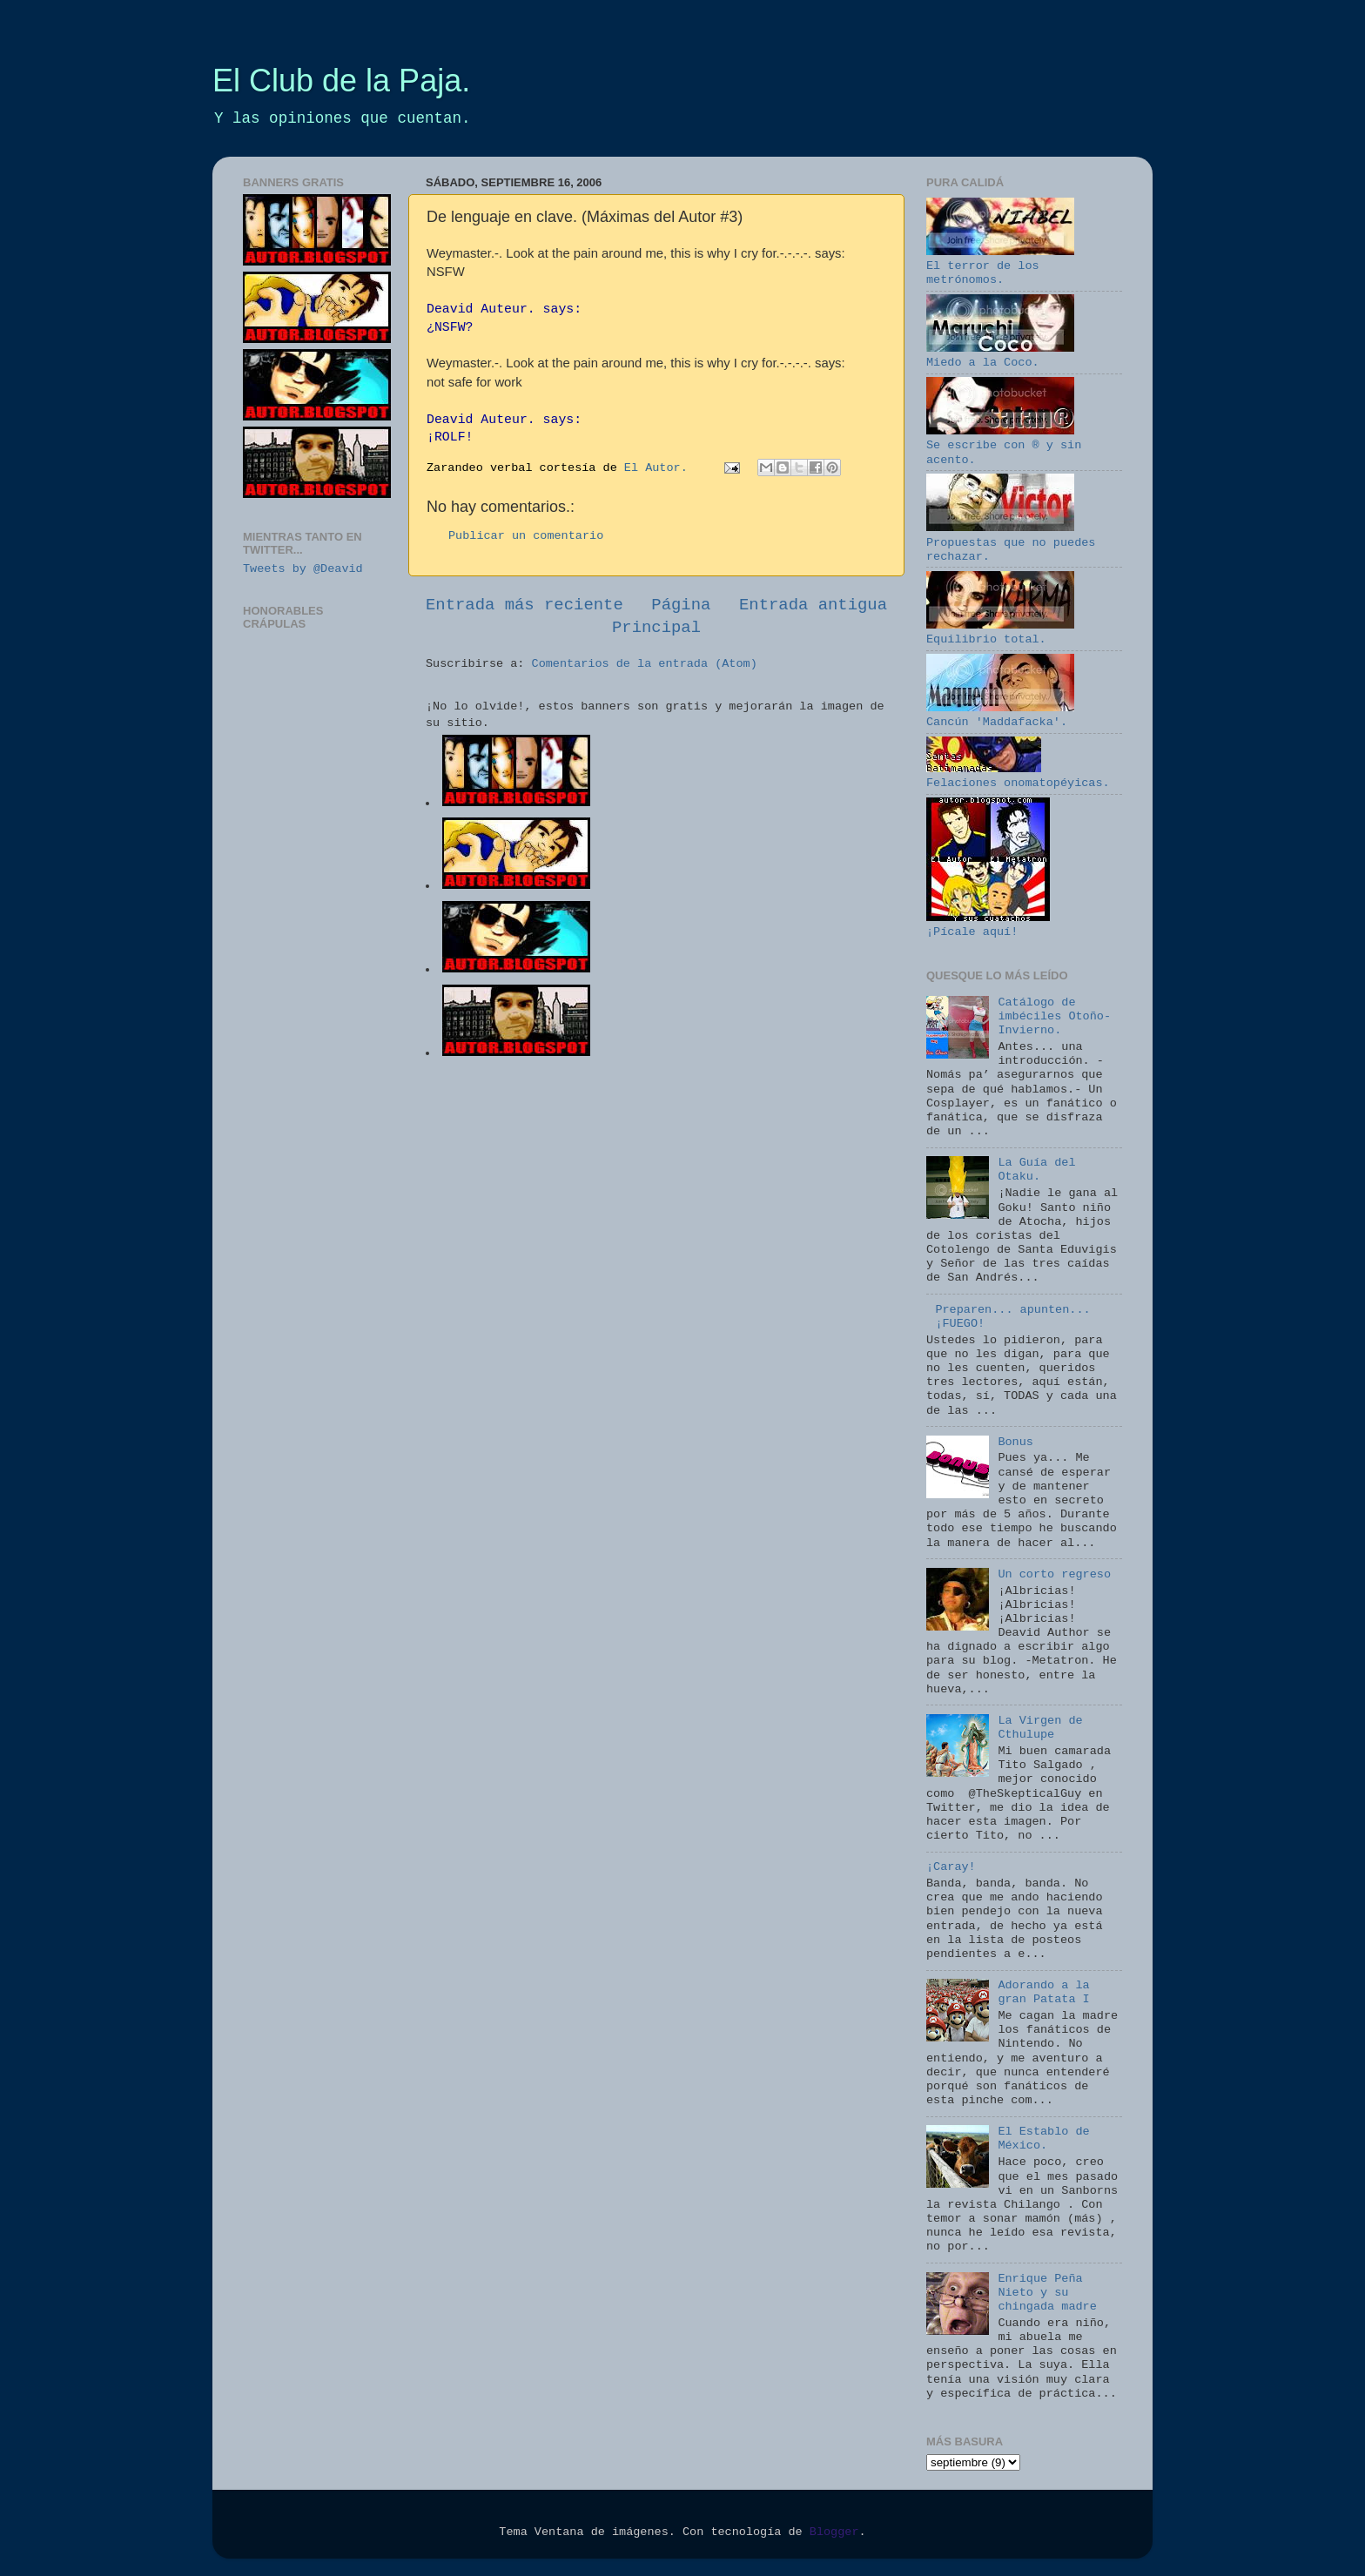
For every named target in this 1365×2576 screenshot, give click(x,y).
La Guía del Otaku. (1036, 1169)
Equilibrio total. (1000, 632)
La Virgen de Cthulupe (1040, 1727)
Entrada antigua (813, 605)
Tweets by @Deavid (303, 568)
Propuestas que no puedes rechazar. (1010, 541)
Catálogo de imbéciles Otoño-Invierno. (1054, 1016)
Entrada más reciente (524, 605)
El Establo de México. (1043, 2138)
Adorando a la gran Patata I (1043, 1992)
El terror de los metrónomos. (1000, 265)
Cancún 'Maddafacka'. (1000, 715)
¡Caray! (951, 1866)
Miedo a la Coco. (1000, 355)
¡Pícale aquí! (988, 924)
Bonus (1015, 1442)
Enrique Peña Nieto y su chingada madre (1047, 2292)
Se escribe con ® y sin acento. (1003, 445)
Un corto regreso (1054, 1574)
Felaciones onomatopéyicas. (1018, 776)
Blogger (834, 2532)
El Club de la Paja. (341, 80)
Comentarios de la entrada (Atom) (644, 663)
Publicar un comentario (525, 535)
